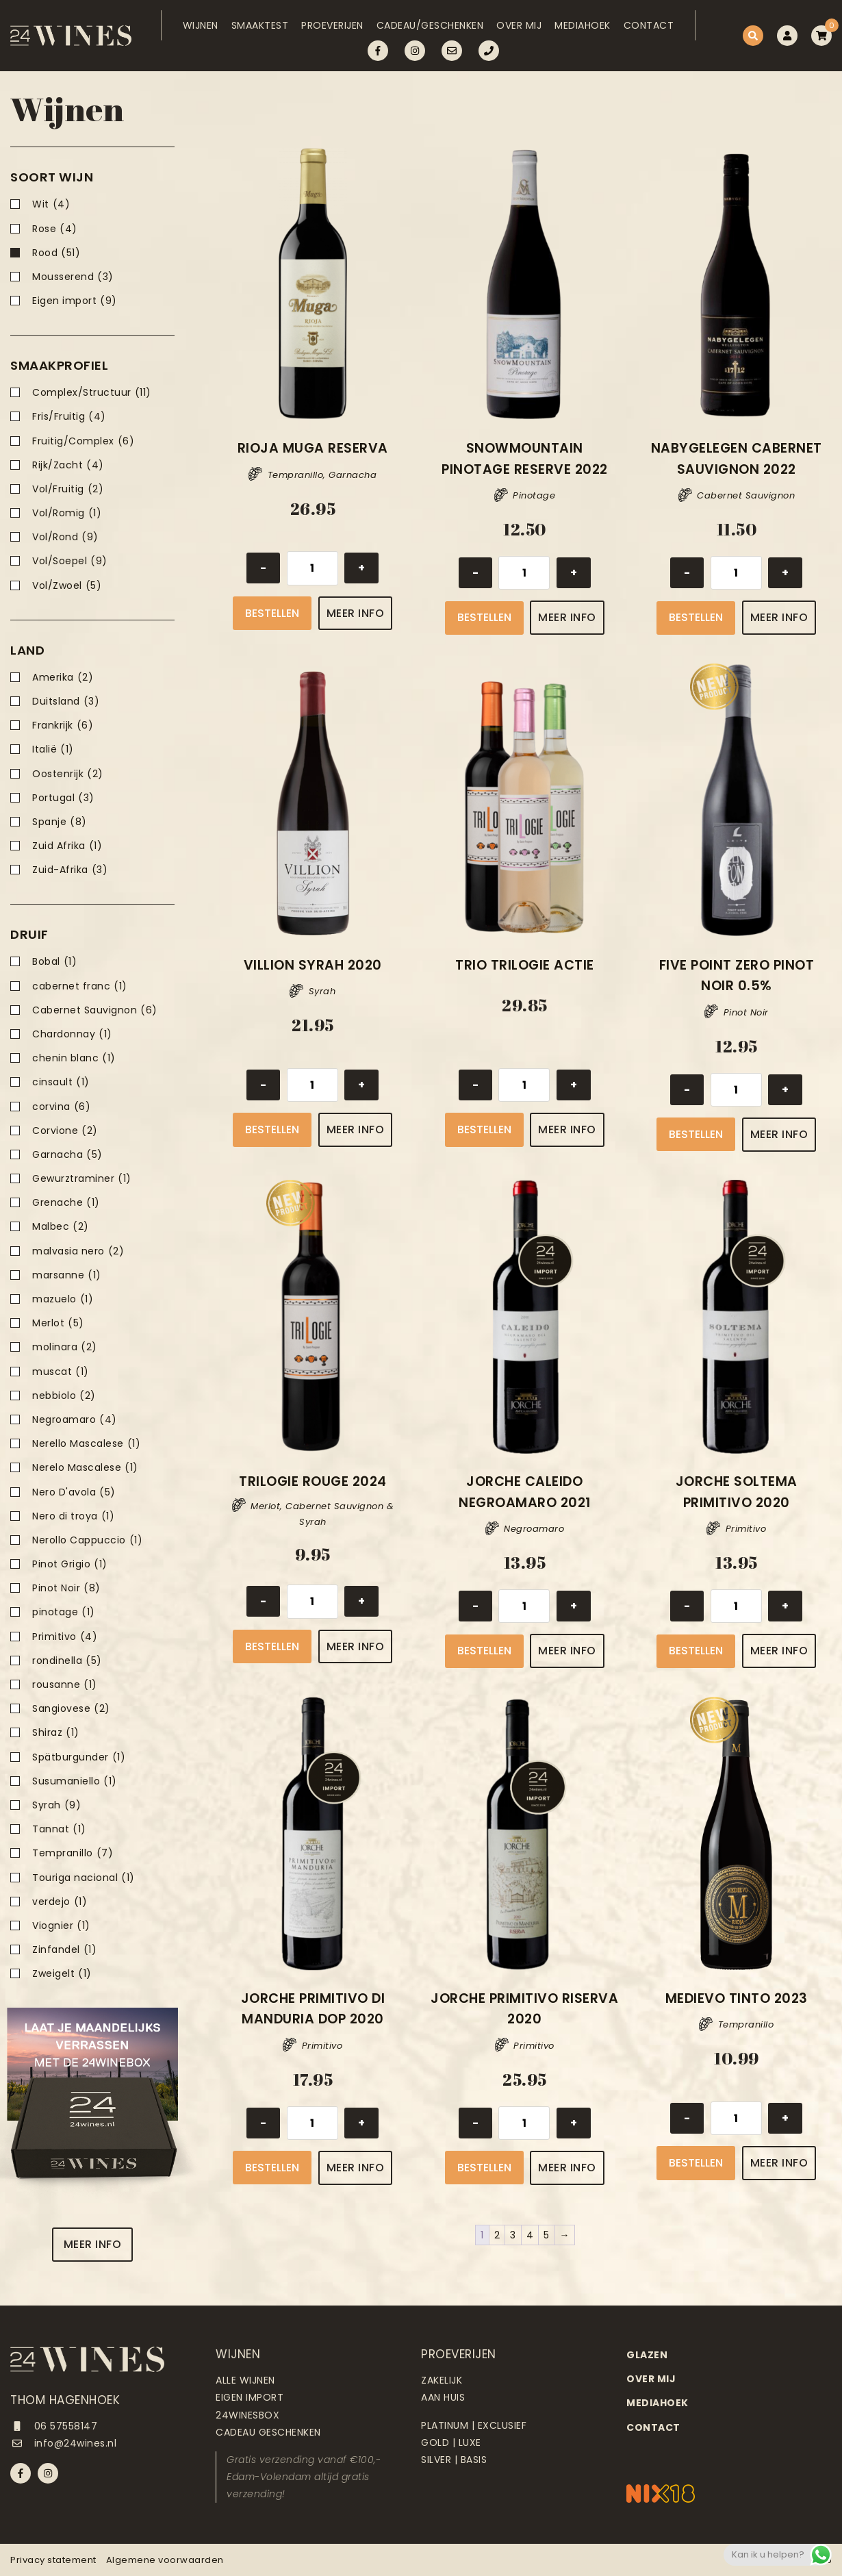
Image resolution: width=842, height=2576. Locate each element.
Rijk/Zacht (68, 465)
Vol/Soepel (69, 561)
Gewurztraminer (81, 1178)
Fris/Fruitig (69, 416)
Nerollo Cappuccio (87, 1540)
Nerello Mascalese (86, 1443)
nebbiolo (64, 1395)
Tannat (59, 1829)
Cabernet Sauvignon (94, 1010)
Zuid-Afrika (69, 870)
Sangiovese (71, 1708)
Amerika (62, 677)
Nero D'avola (74, 1492)
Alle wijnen (245, 2380)
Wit (51, 204)
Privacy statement (53, 2559)
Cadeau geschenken (268, 2432)
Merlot (58, 1323)
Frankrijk (62, 725)
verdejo (59, 1901)
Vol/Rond (65, 537)
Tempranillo (72, 1853)
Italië (53, 749)
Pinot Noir (66, 1588)
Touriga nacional (83, 1877)
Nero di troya (73, 1516)
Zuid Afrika (67, 846)
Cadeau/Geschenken (430, 25)
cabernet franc (79, 986)
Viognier (61, 1925)
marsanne (66, 1275)
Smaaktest (260, 25)
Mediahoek (582, 25)
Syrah (56, 1805)
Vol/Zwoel (66, 585)
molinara (64, 1347)
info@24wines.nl (63, 2443)
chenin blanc (74, 1058)
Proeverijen (332, 25)
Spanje (59, 822)
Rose (54, 229)
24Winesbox (247, 2415)
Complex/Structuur (91, 392)
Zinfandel (64, 1949)
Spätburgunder (78, 1757)
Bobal (54, 961)
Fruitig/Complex (83, 441)
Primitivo (64, 1636)
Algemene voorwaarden (165, 2559)
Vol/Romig (66, 513)
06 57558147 (53, 2426)
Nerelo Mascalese (85, 1467)
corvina (61, 1106)
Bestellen (272, 613)
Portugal (63, 798)
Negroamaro (74, 1419)
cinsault (61, 1082)
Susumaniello (74, 1781)
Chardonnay (72, 1034)
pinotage (63, 1612)
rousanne (64, 1684)
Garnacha (67, 1154)
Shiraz (55, 1732)
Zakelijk (441, 2380)
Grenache (66, 1202)
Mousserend (73, 277)
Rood (56, 253)
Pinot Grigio (69, 1564)
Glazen (646, 2355)
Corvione (65, 1130)
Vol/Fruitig (67, 489)
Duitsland (65, 701)
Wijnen (200, 25)
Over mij (518, 25)
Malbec (60, 1226)
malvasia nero (78, 1251)
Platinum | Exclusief (473, 2425)
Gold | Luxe (451, 2442)
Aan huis (443, 2397)
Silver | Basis (454, 2459)
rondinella (67, 1660)
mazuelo (62, 1299)
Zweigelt (62, 1973)
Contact (649, 25)
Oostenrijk (67, 774)
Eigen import (74, 301)
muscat (60, 1371)
